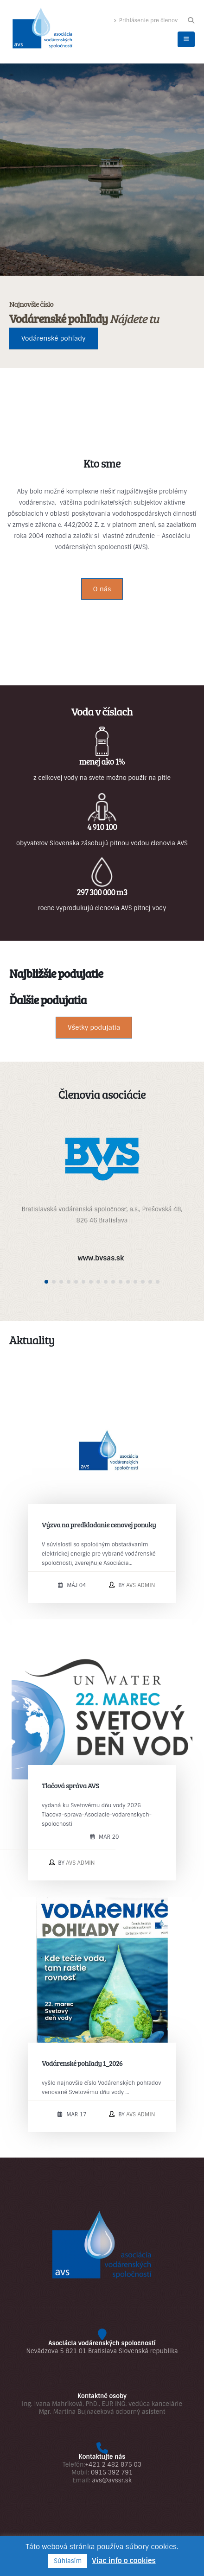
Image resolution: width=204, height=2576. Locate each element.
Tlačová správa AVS (70, 1785)
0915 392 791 (112, 2472)
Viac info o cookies (123, 2560)
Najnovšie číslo (31, 304)
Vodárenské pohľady (53, 338)
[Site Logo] (41, 30)
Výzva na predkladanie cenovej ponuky (99, 1524)
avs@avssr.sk (111, 2480)
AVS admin (140, 1585)
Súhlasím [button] (68, 2561)
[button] (191, 20)
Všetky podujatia (94, 1027)
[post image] (102, 1451)
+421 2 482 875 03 (113, 2464)
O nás (102, 589)
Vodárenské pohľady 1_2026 (82, 2063)
